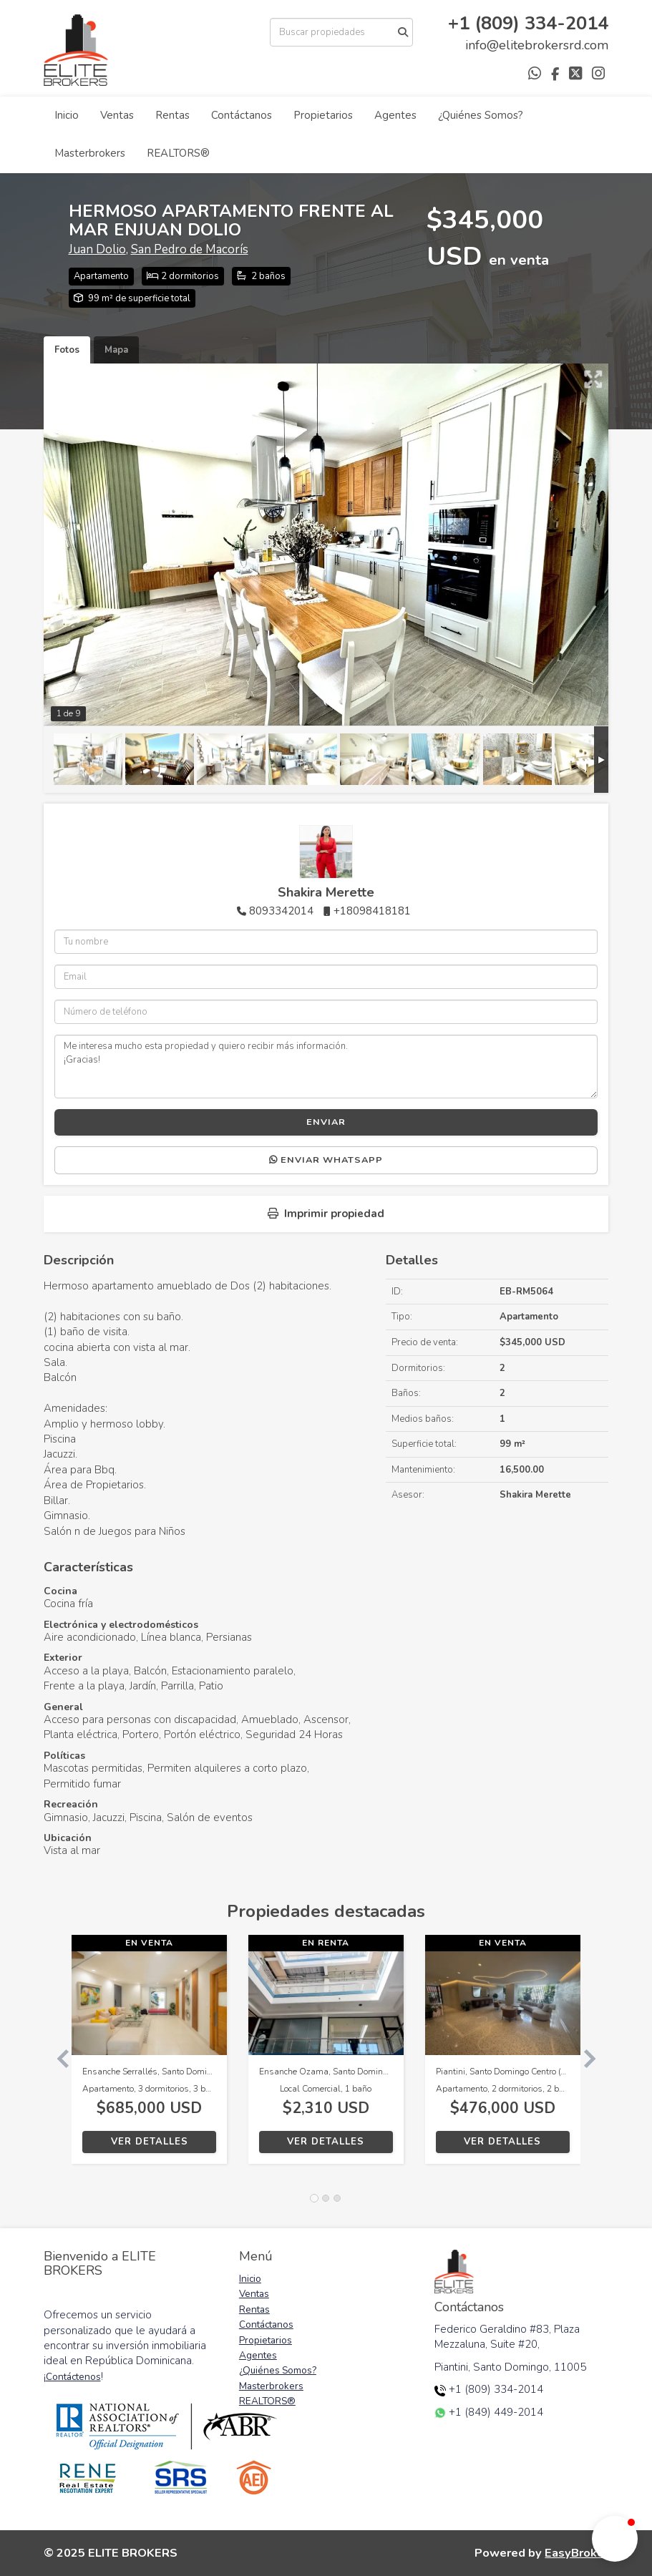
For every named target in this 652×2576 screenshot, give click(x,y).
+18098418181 (372, 911)
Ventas (117, 115)
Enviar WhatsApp (326, 1159)
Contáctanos (241, 115)
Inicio (66, 115)
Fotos (66, 349)
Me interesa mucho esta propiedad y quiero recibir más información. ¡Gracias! (326, 1066)
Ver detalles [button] (149, 2141)
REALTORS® (178, 153)
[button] (58, 2056)
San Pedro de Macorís (189, 249)
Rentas (172, 115)
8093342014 (281, 911)
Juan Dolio (97, 249)
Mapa (116, 349)
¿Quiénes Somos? (480, 115)
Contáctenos (73, 2377)
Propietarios (323, 115)
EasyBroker (576, 2553)
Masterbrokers (89, 153)
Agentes (395, 115)
